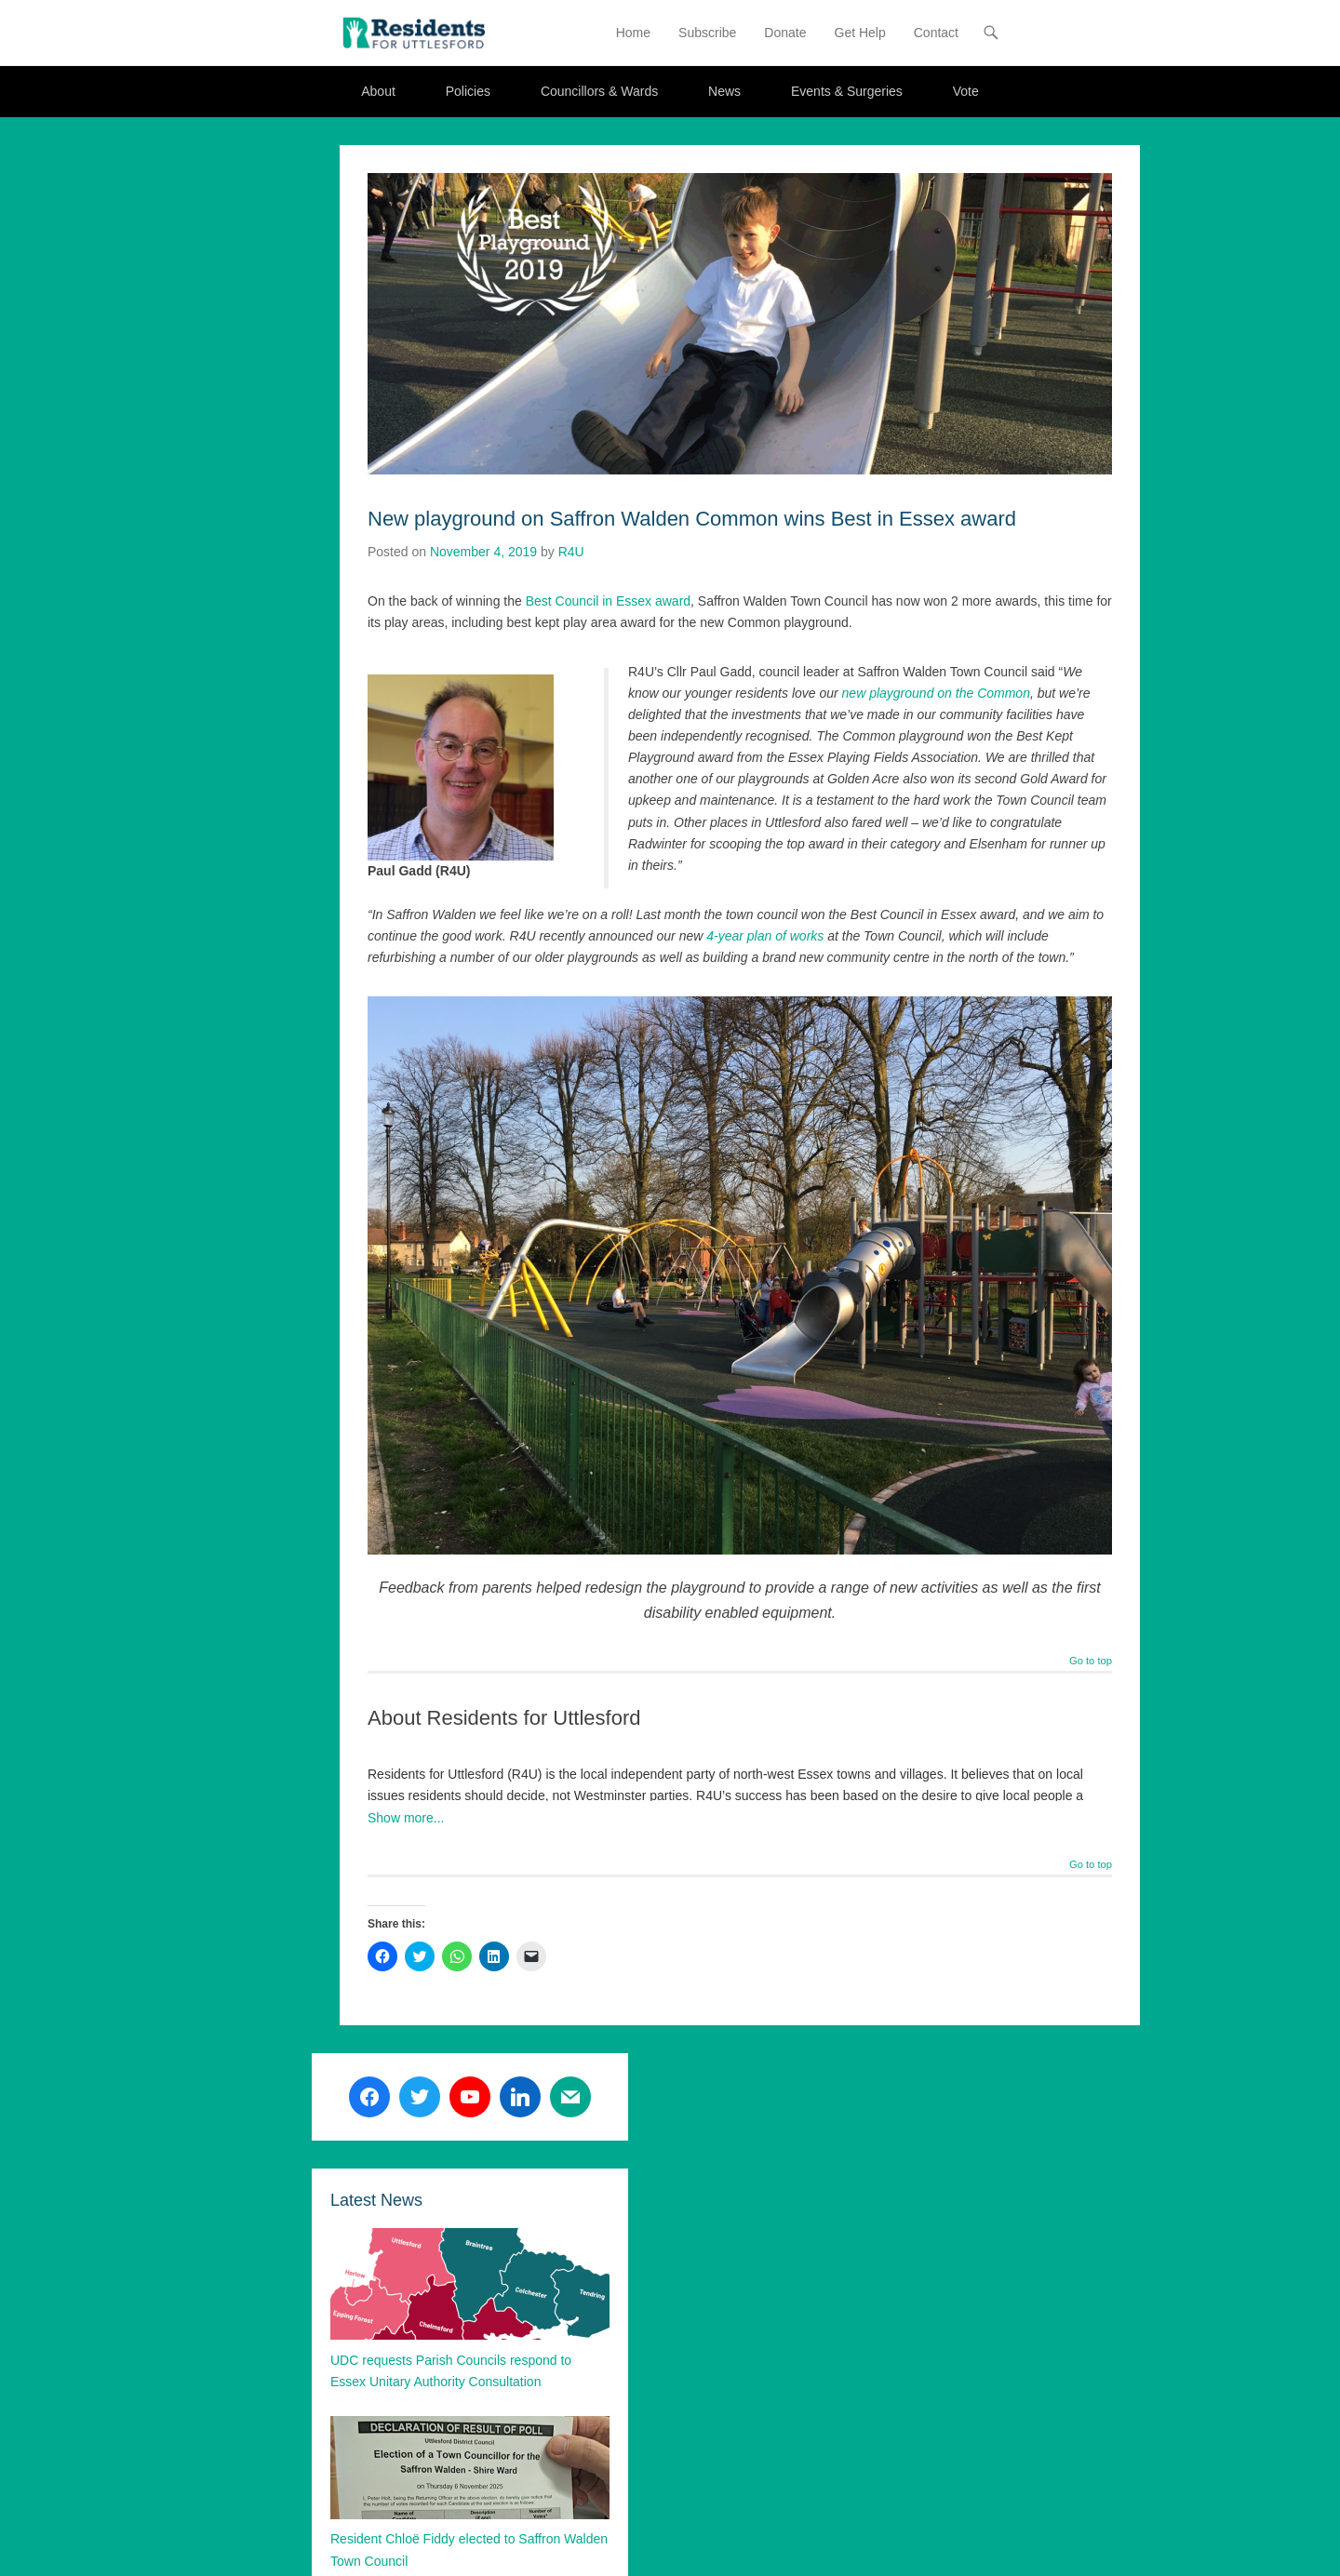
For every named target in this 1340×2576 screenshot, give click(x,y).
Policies (468, 92)
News (724, 92)
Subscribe (707, 32)
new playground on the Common (936, 694)
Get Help (860, 32)
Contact (936, 32)
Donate (785, 32)
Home (633, 32)
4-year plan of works (765, 936)
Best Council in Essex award (608, 601)
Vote (966, 92)
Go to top (1090, 1662)
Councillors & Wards (599, 92)
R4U (571, 551)
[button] (414, 33)
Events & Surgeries (847, 92)
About (378, 92)
